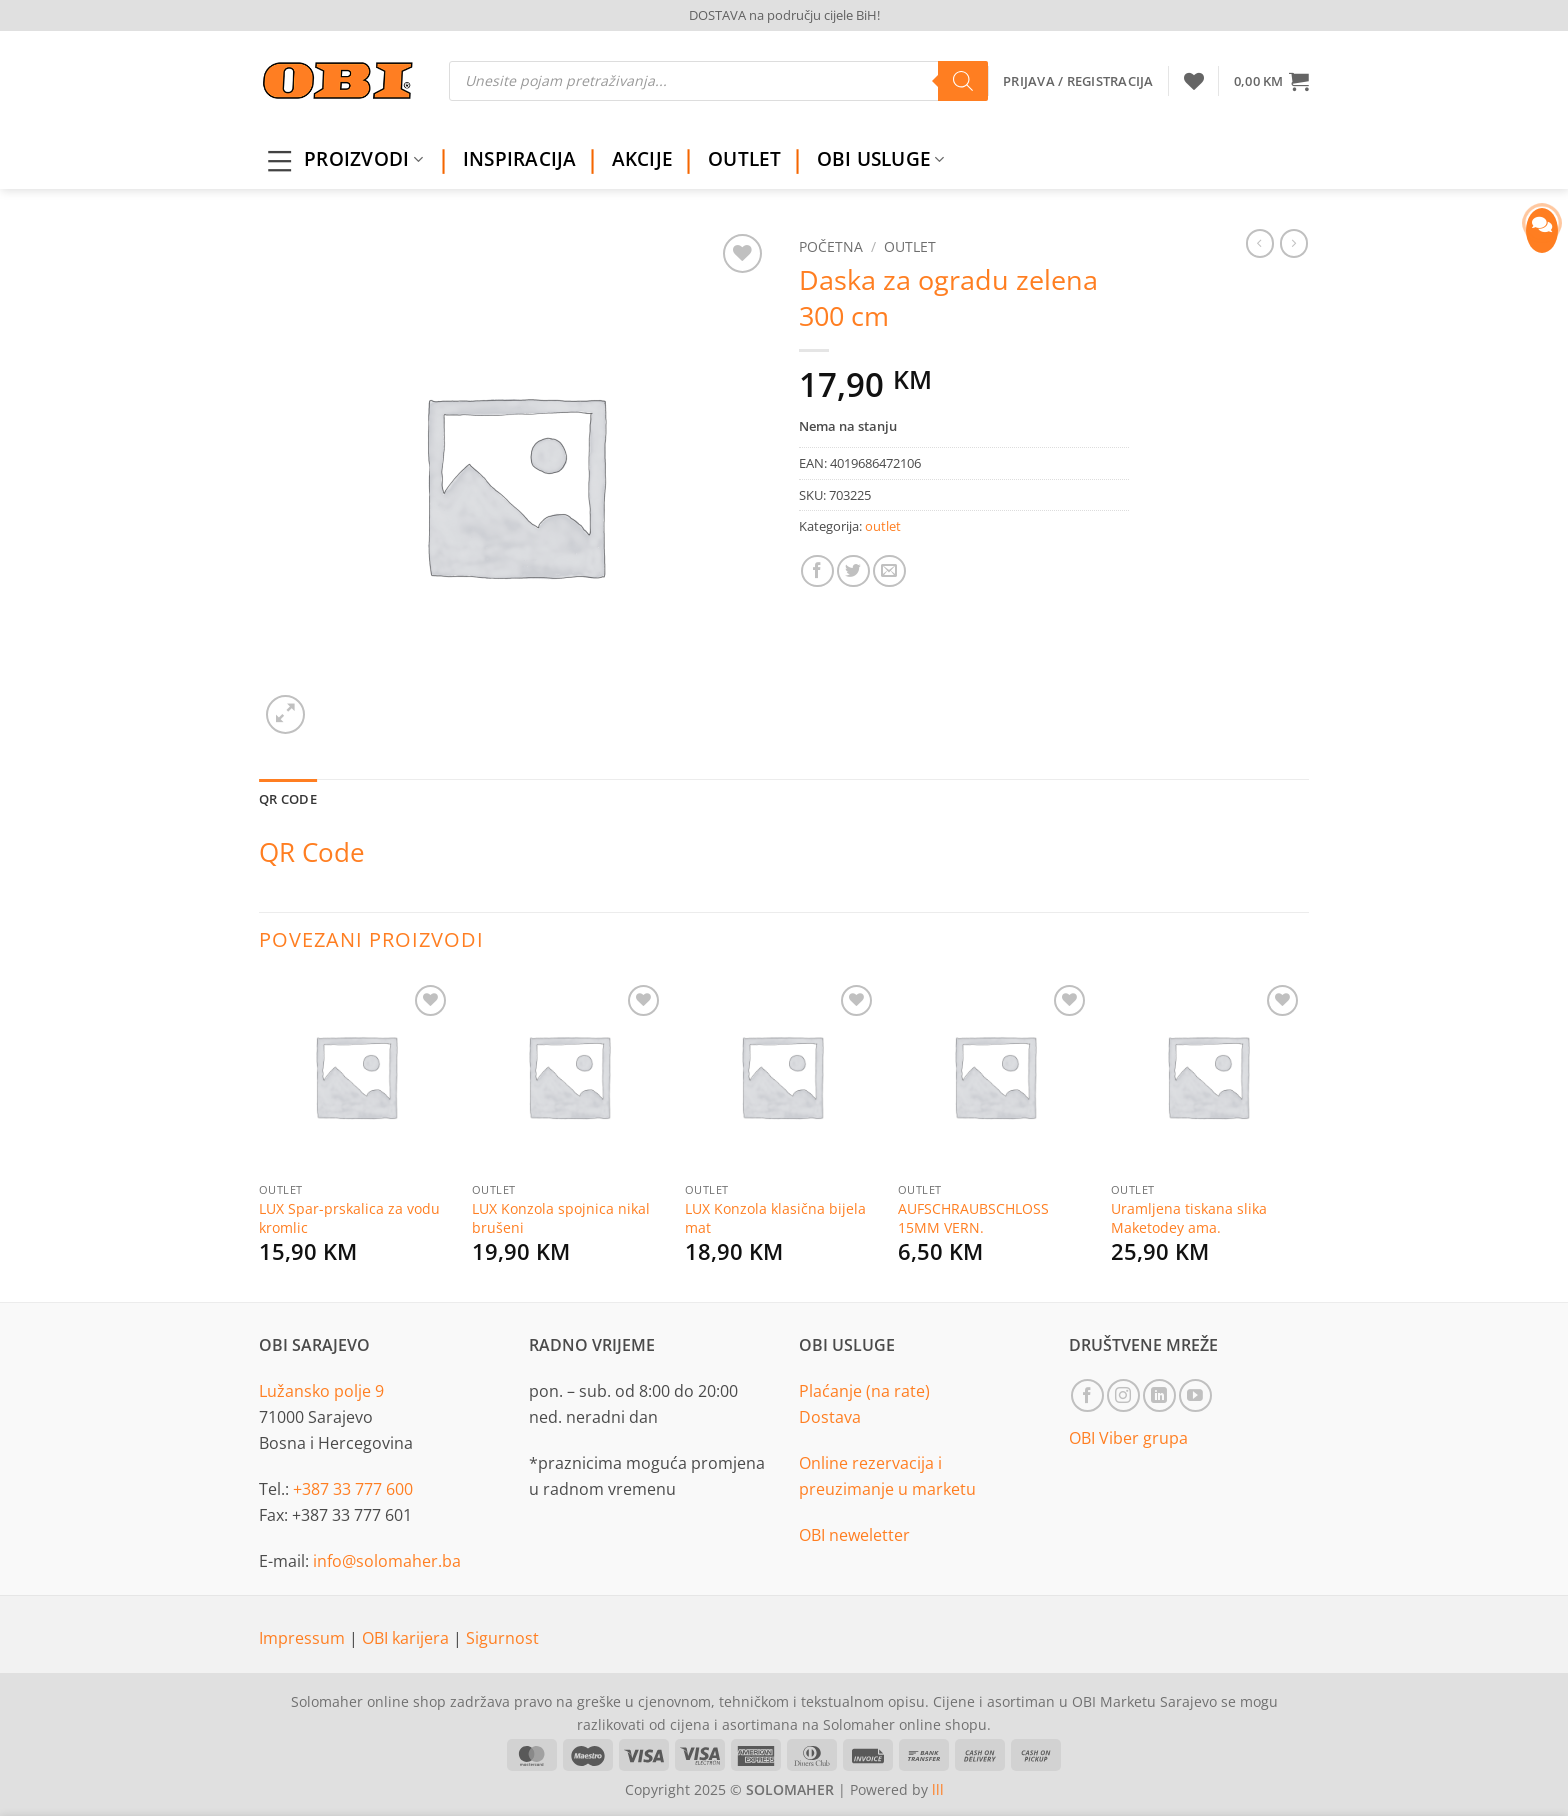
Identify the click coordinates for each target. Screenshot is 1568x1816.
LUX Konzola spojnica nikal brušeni (561, 1218)
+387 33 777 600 (353, 1489)
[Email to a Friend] (889, 571)
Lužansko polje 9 (321, 1391)
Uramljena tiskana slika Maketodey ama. (1189, 1218)
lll (938, 1789)
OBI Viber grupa (1128, 1438)
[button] (1271, 81)
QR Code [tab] (288, 799)
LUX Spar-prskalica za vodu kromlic (349, 1218)
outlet (910, 246)
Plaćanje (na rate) (864, 1391)
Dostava (830, 1417)
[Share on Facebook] (817, 571)
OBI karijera (407, 1638)
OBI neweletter (854, 1535)
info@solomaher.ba (387, 1561)
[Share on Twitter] (853, 571)
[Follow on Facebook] (1087, 1395)
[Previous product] (1294, 243)
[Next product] (1260, 243)
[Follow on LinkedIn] (1159, 1395)
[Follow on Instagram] (1123, 1395)
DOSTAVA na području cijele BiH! (784, 15)
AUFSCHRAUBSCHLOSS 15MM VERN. (973, 1218)
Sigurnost (502, 1638)
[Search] (963, 81)
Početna (831, 246)
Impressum (304, 1638)
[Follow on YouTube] (1195, 1395)
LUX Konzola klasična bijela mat (775, 1218)
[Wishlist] (1194, 81)
